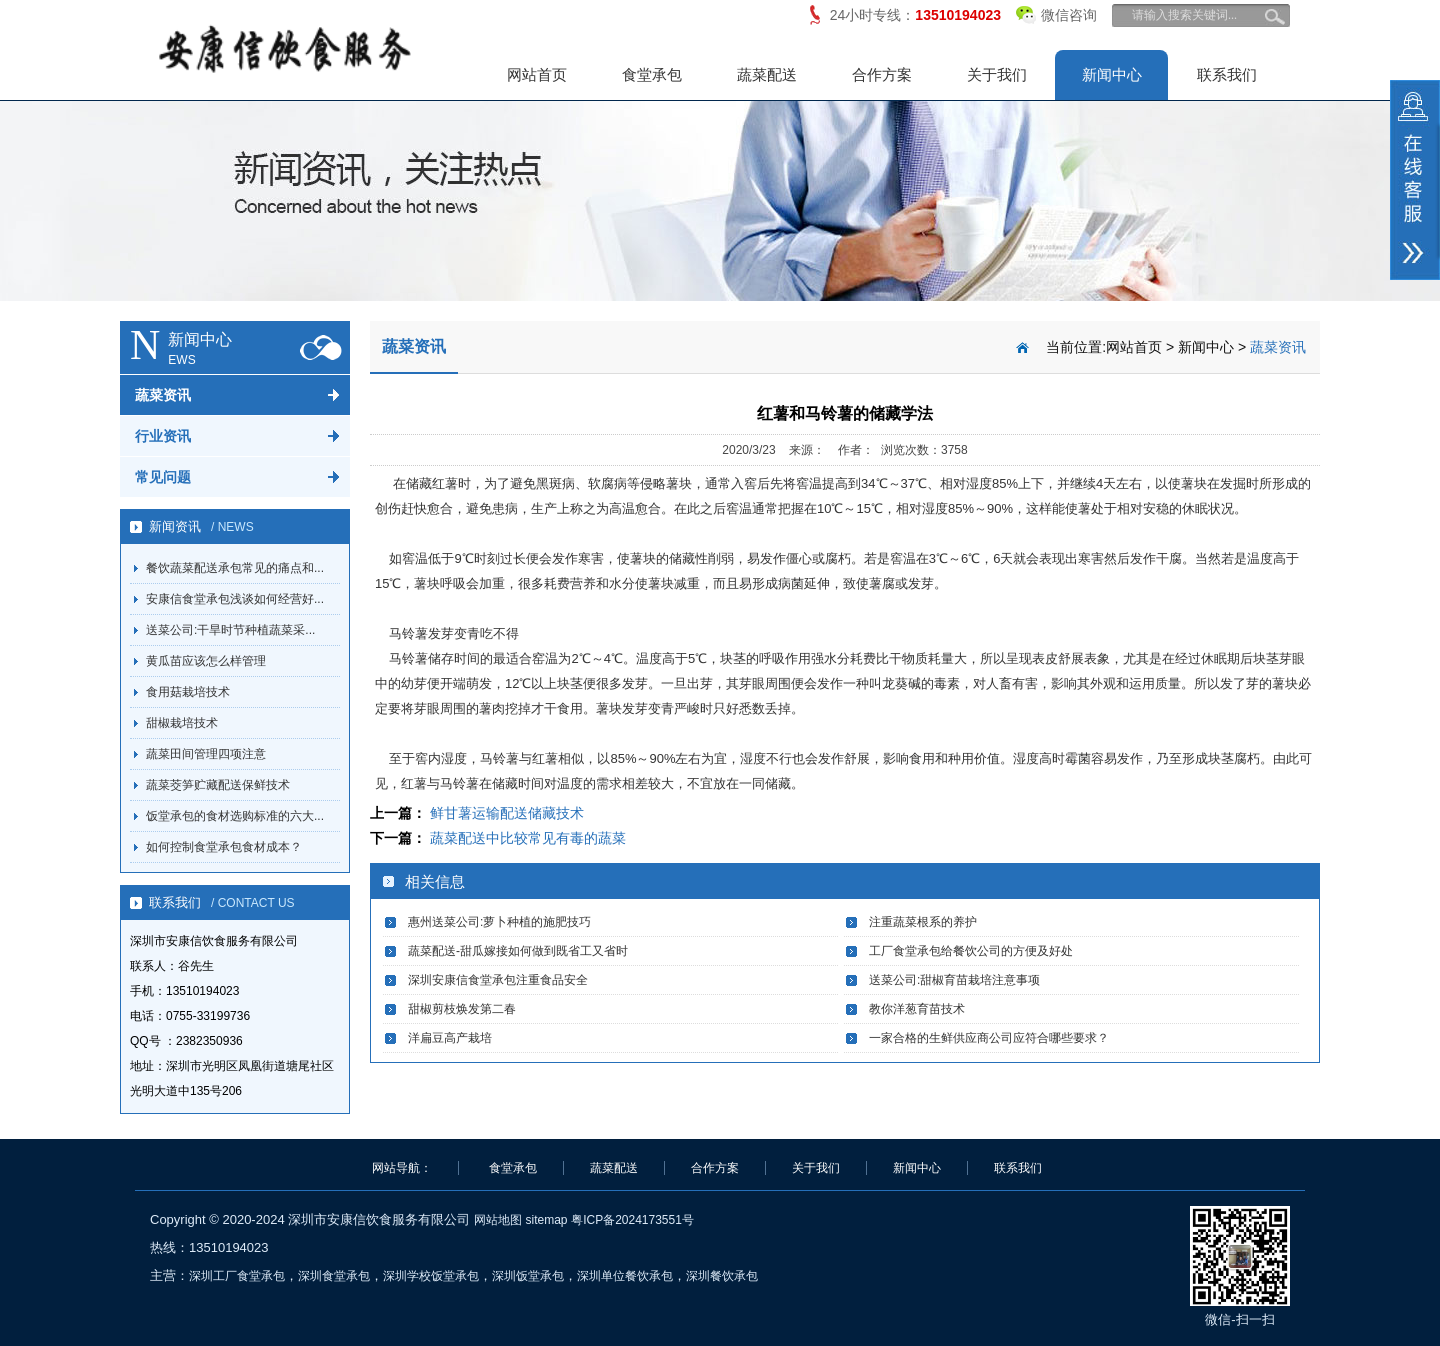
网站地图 (498, 1220)
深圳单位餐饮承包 (625, 1276)
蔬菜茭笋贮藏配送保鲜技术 (218, 785)
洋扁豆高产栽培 (450, 1038)
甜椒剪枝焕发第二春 (462, 1009)
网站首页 (537, 74)
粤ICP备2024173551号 (632, 1220)
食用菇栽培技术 (188, 692)
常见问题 (163, 477)
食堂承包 (652, 74)
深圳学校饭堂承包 (431, 1276)
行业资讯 (163, 436)
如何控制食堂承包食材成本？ (224, 847)
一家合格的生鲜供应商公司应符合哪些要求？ (989, 1038)
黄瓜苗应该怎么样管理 (206, 661)
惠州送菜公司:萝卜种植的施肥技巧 (499, 922)
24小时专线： (915, 15)
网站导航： (402, 1168)
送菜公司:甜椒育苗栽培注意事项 (954, 980)
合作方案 (882, 74)
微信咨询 (1056, 11)
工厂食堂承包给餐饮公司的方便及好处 (971, 951)
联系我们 (1227, 74)
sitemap (546, 1220)
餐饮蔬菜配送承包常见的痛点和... (235, 568)
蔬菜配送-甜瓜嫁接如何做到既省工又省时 (518, 951)
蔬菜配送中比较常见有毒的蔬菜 (528, 838)
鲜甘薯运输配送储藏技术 (507, 813)
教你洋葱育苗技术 (917, 1009)
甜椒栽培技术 (182, 723)
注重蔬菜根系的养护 (923, 922)
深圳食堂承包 (334, 1276)
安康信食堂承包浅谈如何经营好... (235, 599)
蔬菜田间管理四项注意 (206, 754)
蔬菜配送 (767, 74)
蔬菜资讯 (163, 395)
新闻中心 (1112, 74)
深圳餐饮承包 (722, 1276)
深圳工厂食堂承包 (237, 1276)
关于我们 (997, 74)
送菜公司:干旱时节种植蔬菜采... (230, 630)
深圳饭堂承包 (528, 1276)
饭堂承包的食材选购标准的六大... (235, 816)
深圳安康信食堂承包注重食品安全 (498, 980)
